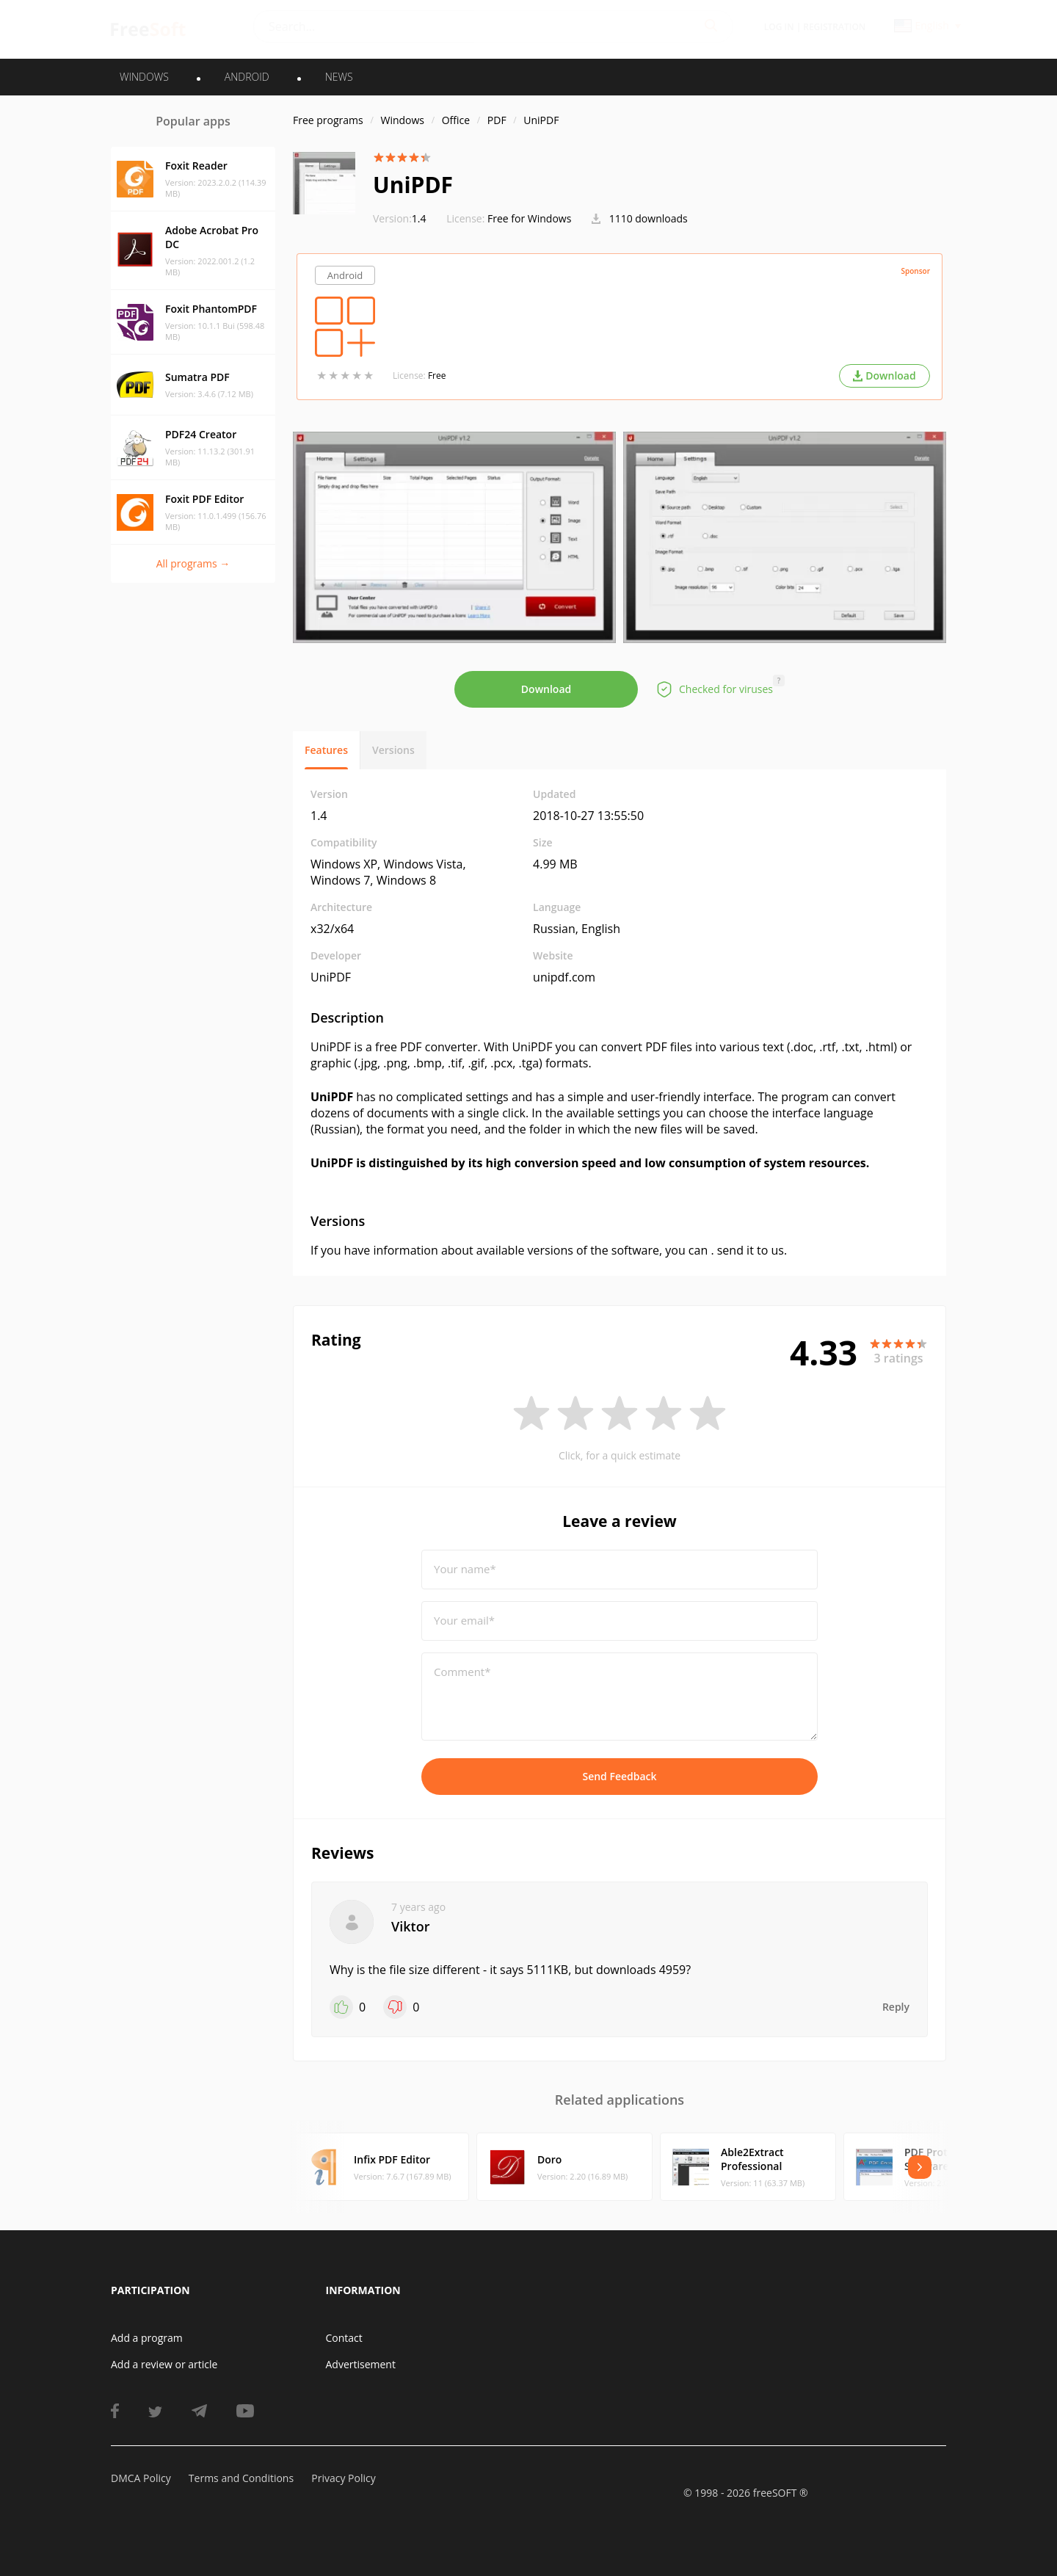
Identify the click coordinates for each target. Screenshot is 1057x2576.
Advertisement (361, 2364)
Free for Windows (529, 218)
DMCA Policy (141, 2478)
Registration (834, 27)
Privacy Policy (343, 2478)
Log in (779, 27)
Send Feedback (619, 1776)
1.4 (399, 218)
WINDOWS (144, 77)
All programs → (193, 563)
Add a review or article (164, 2364)
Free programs (328, 120)
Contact (344, 2338)
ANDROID (247, 77)
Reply (895, 2007)
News (339, 77)
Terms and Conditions (241, 2478)
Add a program (147, 2338)
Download (546, 689)
